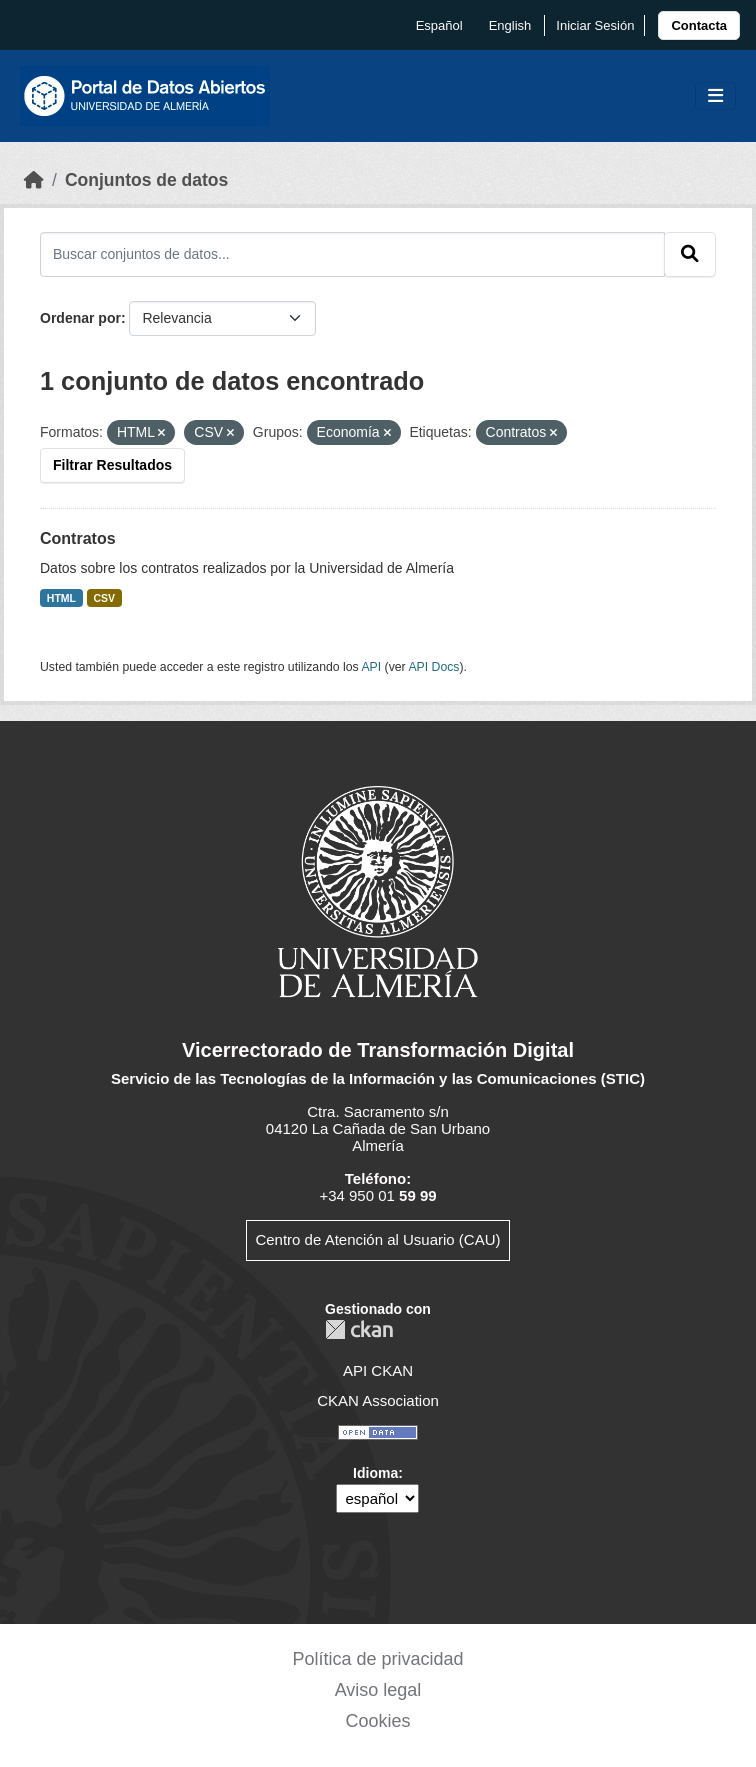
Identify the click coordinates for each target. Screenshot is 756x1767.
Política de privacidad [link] (377, 1659)
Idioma (375, 1473)
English (510, 25)
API (371, 667)
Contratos (78, 538)
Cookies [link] (377, 1721)
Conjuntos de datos (146, 180)
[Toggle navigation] (715, 96)
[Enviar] (690, 254)
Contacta (699, 25)
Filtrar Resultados (112, 465)
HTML (61, 598)
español (439, 25)
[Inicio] (34, 180)
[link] (699, 25)
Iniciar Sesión (595, 25)
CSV (105, 598)
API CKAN (378, 1370)
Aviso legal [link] (378, 1690)
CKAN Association (378, 1400)
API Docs (433, 667)
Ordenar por (80, 318)
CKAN (359, 1329)
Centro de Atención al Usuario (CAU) (377, 1239)
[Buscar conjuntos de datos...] (352, 254)
